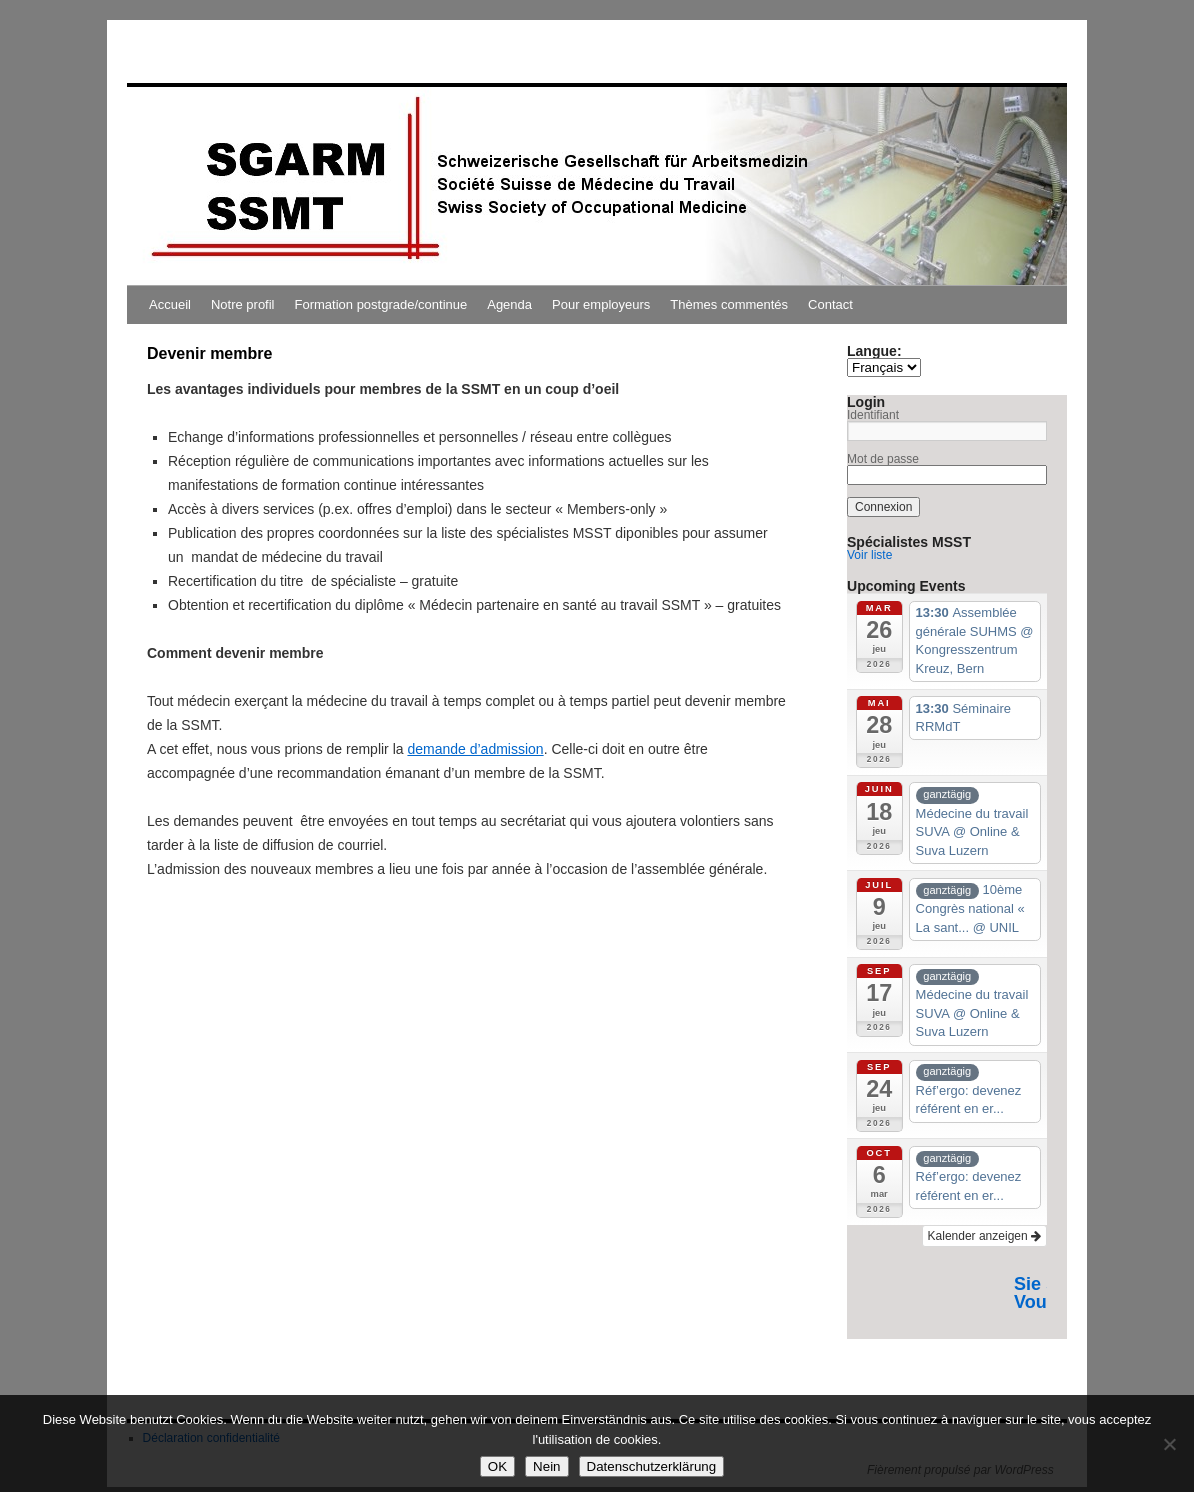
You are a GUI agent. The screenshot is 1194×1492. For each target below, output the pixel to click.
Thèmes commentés (729, 304)
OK (497, 1466)
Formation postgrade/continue (381, 304)
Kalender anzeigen (984, 1236)
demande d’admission (475, 749)
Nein (546, 1466)
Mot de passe (883, 459)
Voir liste (869, 555)
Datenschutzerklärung (652, 1466)
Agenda (509, 304)
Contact (830, 304)
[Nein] (1169, 1444)
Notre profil (243, 304)
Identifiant (873, 415)
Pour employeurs (601, 304)
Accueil (170, 304)
